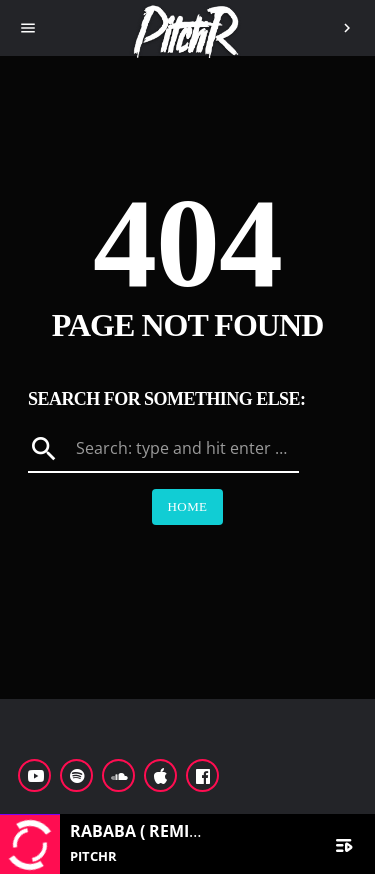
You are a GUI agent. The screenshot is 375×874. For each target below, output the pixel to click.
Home (188, 506)
